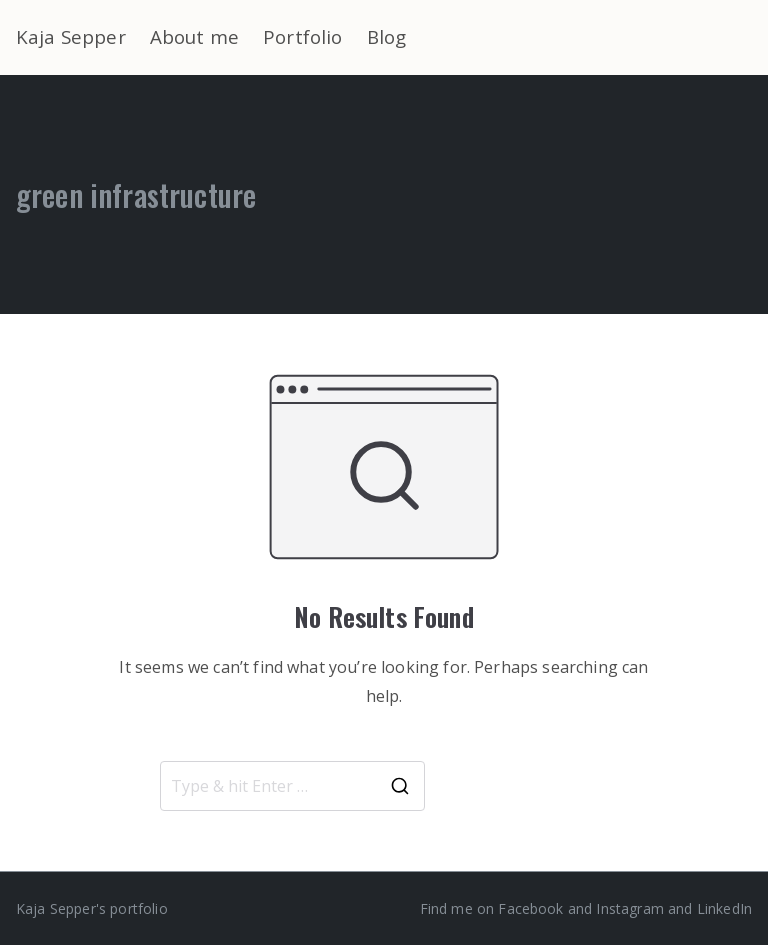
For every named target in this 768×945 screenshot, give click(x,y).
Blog (387, 36)
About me (194, 36)
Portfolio (302, 36)
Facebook (530, 908)
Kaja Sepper (71, 36)
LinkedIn (724, 908)
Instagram (629, 908)
